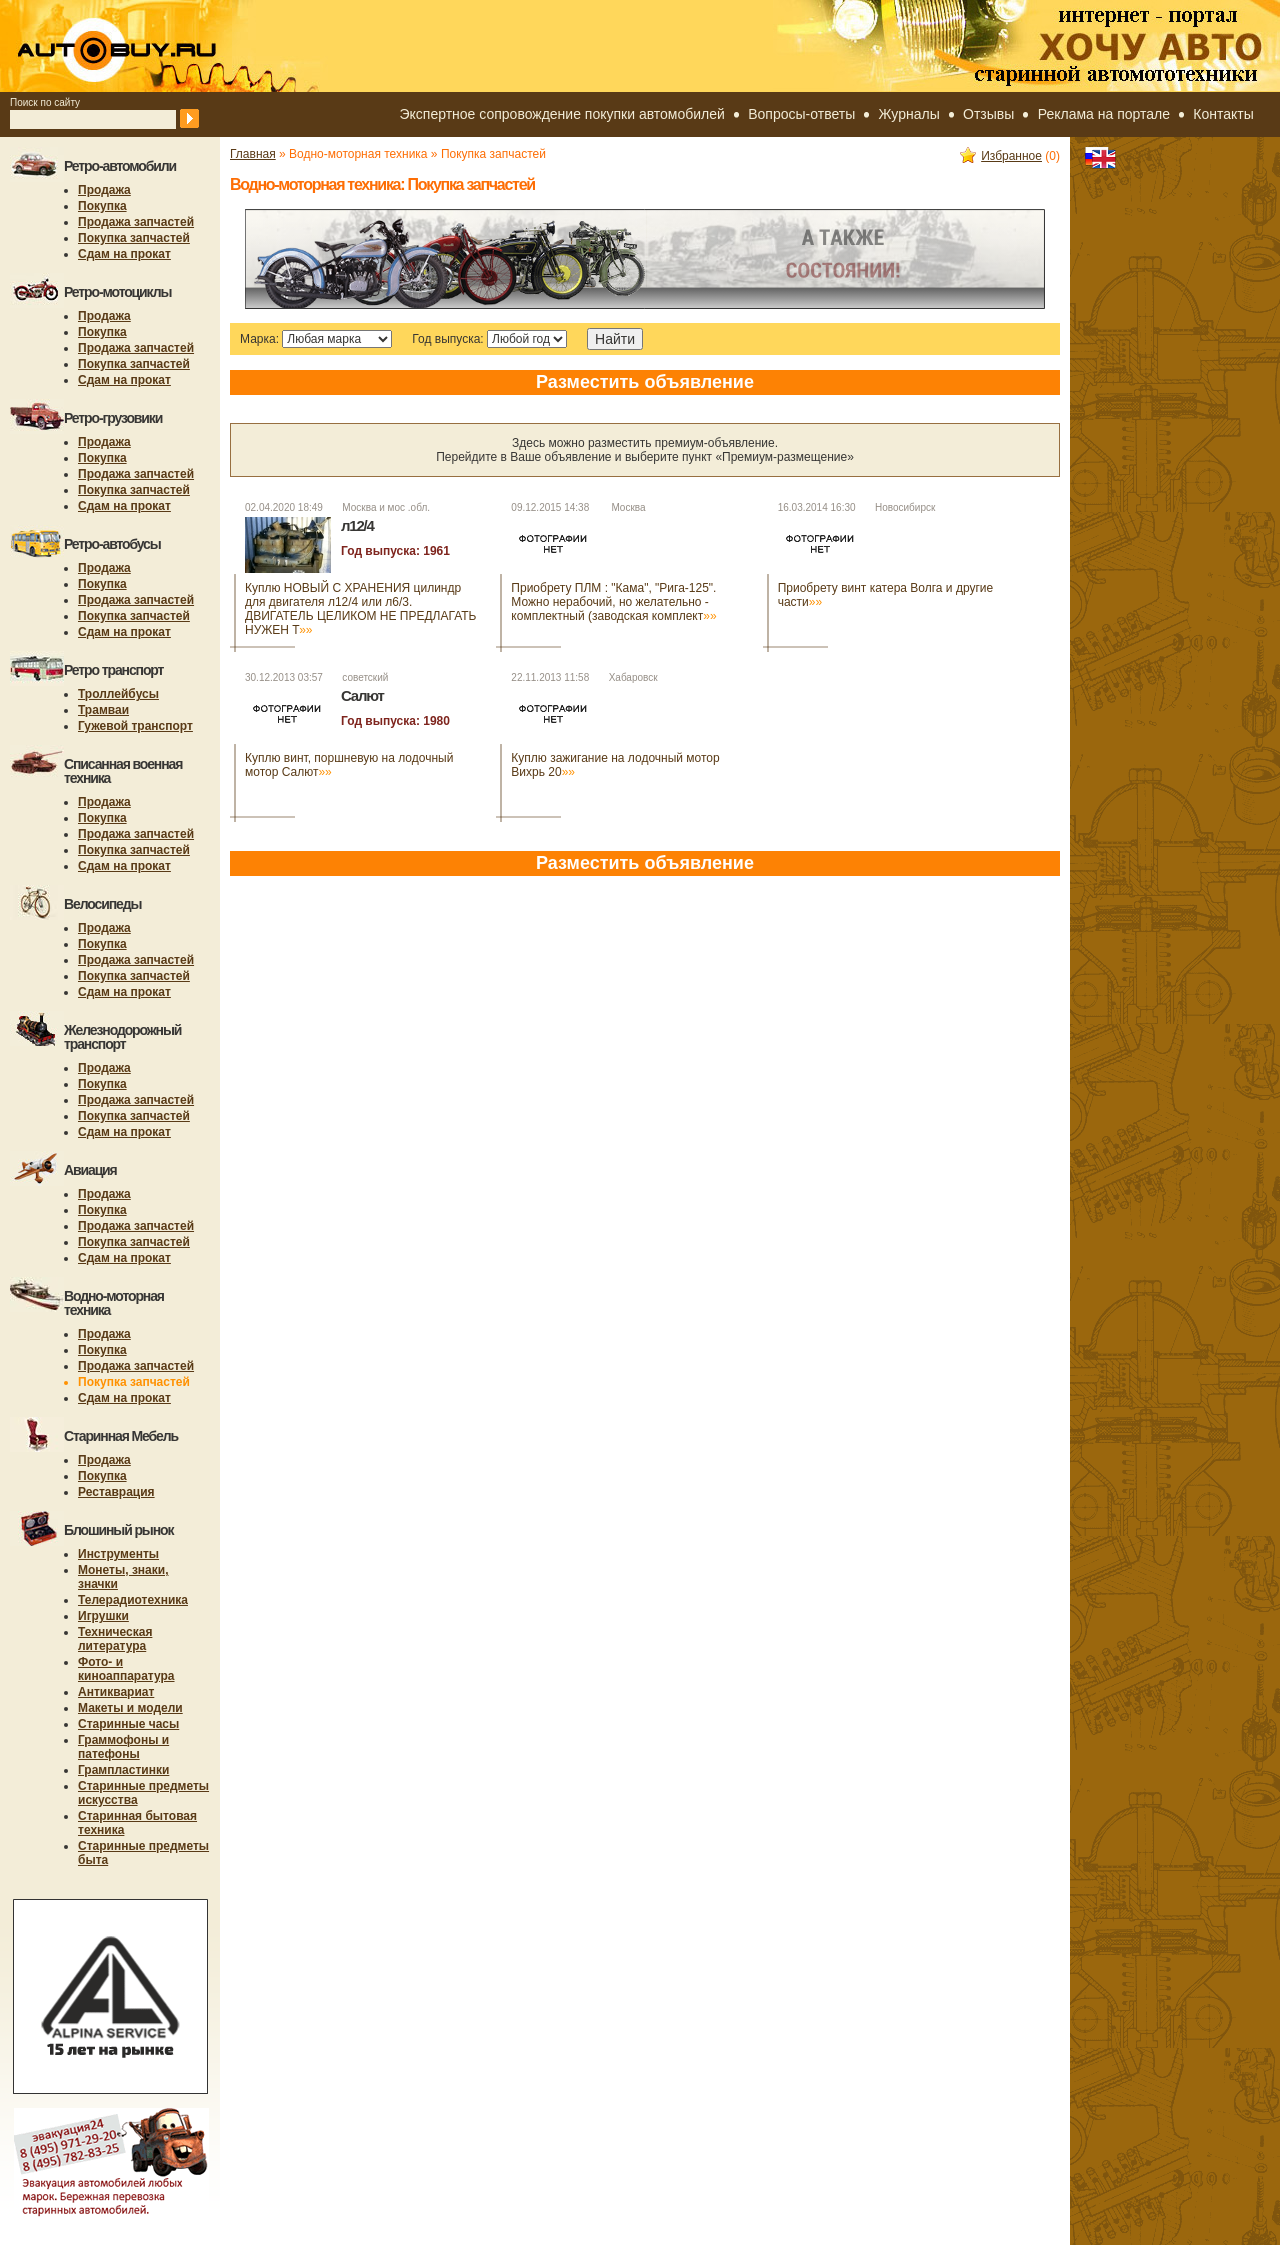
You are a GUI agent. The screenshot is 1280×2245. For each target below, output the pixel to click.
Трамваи (103, 710)
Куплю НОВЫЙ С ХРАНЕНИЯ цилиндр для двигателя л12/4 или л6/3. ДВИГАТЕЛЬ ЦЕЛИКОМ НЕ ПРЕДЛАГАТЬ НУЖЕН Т (360, 609)
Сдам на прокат (124, 254)
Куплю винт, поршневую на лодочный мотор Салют (349, 765)
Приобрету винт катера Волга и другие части (886, 595)
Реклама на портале (1104, 114)
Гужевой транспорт (135, 726)
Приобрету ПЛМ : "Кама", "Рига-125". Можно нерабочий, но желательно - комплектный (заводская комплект (613, 602)
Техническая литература (115, 1639)
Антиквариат (116, 1692)
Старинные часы (128, 1724)
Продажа (104, 190)
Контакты (1223, 114)
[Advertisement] (594, 949)
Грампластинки (123, 1770)
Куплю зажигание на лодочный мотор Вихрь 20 (615, 765)
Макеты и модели (130, 1708)
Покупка (102, 206)
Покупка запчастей (134, 238)
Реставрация (116, 1492)
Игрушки (103, 1616)
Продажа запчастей (136, 222)
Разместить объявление (645, 382)
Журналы (909, 114)
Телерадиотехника (133, 1600)
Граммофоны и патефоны (123, 1747)
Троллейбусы (118, 694)
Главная (253, 154)
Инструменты (118, 1554)
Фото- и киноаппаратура (126, 1669)
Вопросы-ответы (801, 114)
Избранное (1001, 156)
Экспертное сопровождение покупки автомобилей (562, 114)
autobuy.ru (166, 46)
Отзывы (988, 114)
